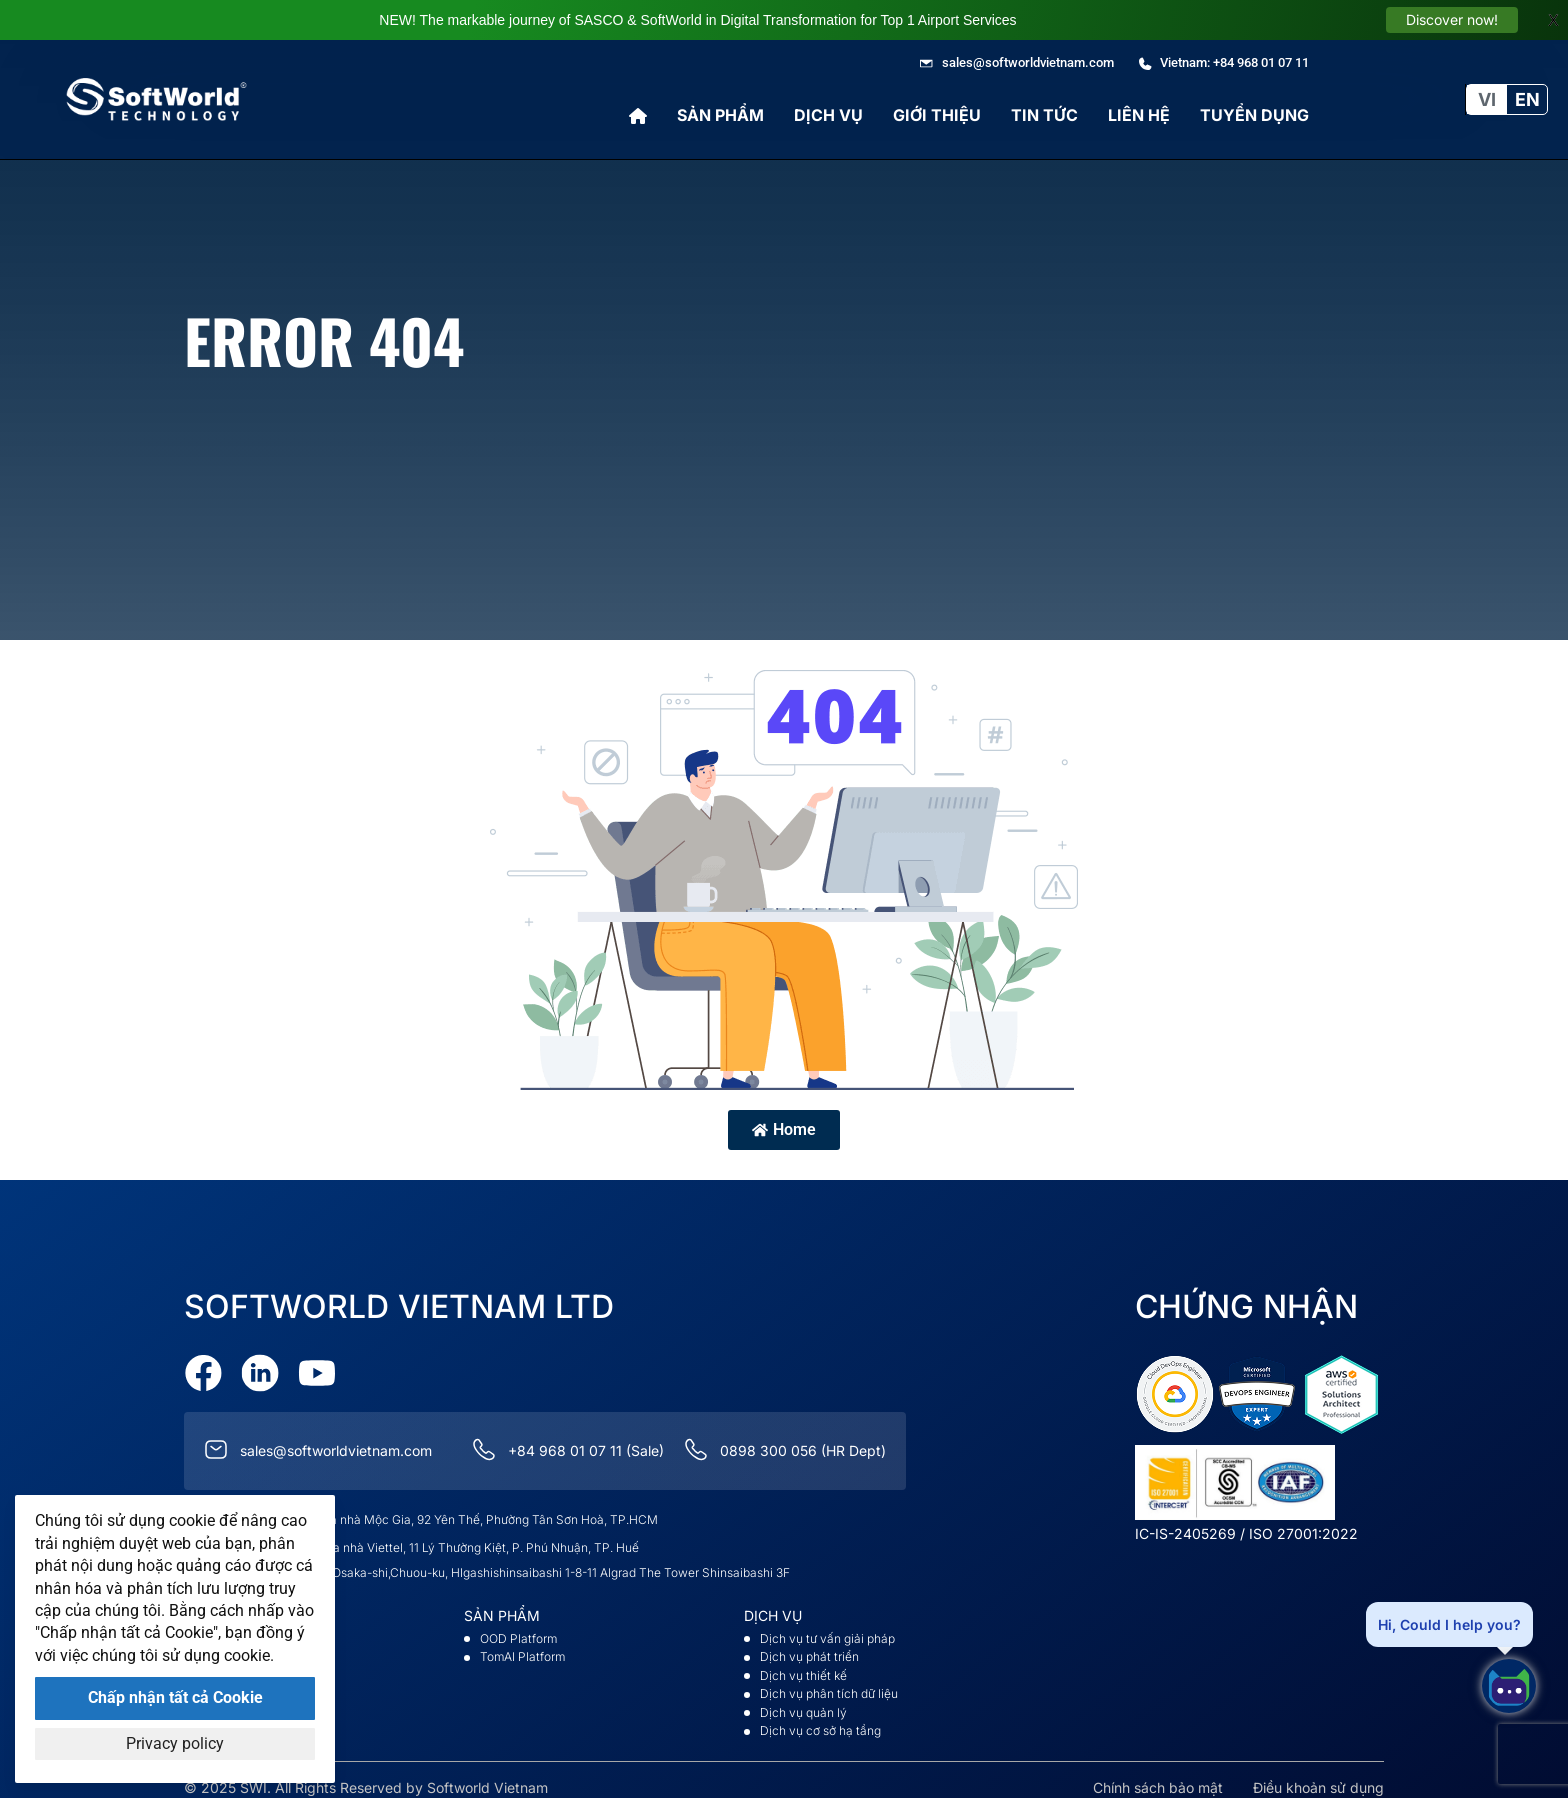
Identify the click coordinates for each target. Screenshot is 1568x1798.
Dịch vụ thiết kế (803, 1665)
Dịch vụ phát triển (809, 1646)
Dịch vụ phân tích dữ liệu (829, 1683)
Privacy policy (175, 1743)
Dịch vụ (828, 115)
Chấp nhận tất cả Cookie (175, 1697)
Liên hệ (1139, 115)
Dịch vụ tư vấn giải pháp (827, 1628)
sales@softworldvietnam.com (336, 1440)
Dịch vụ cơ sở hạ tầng (820, 1720)
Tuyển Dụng (1254, 115)
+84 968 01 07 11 (565, 1440)
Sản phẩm (720, 115)
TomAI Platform (522, 1646)
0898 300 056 (768, 1440)
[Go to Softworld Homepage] (157, 99)
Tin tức (1044, 115)
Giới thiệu (937, 115)
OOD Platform (518, 1628)
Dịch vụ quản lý (803, 1702)
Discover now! (1452, 19)
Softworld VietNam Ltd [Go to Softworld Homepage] (399, 1296)
